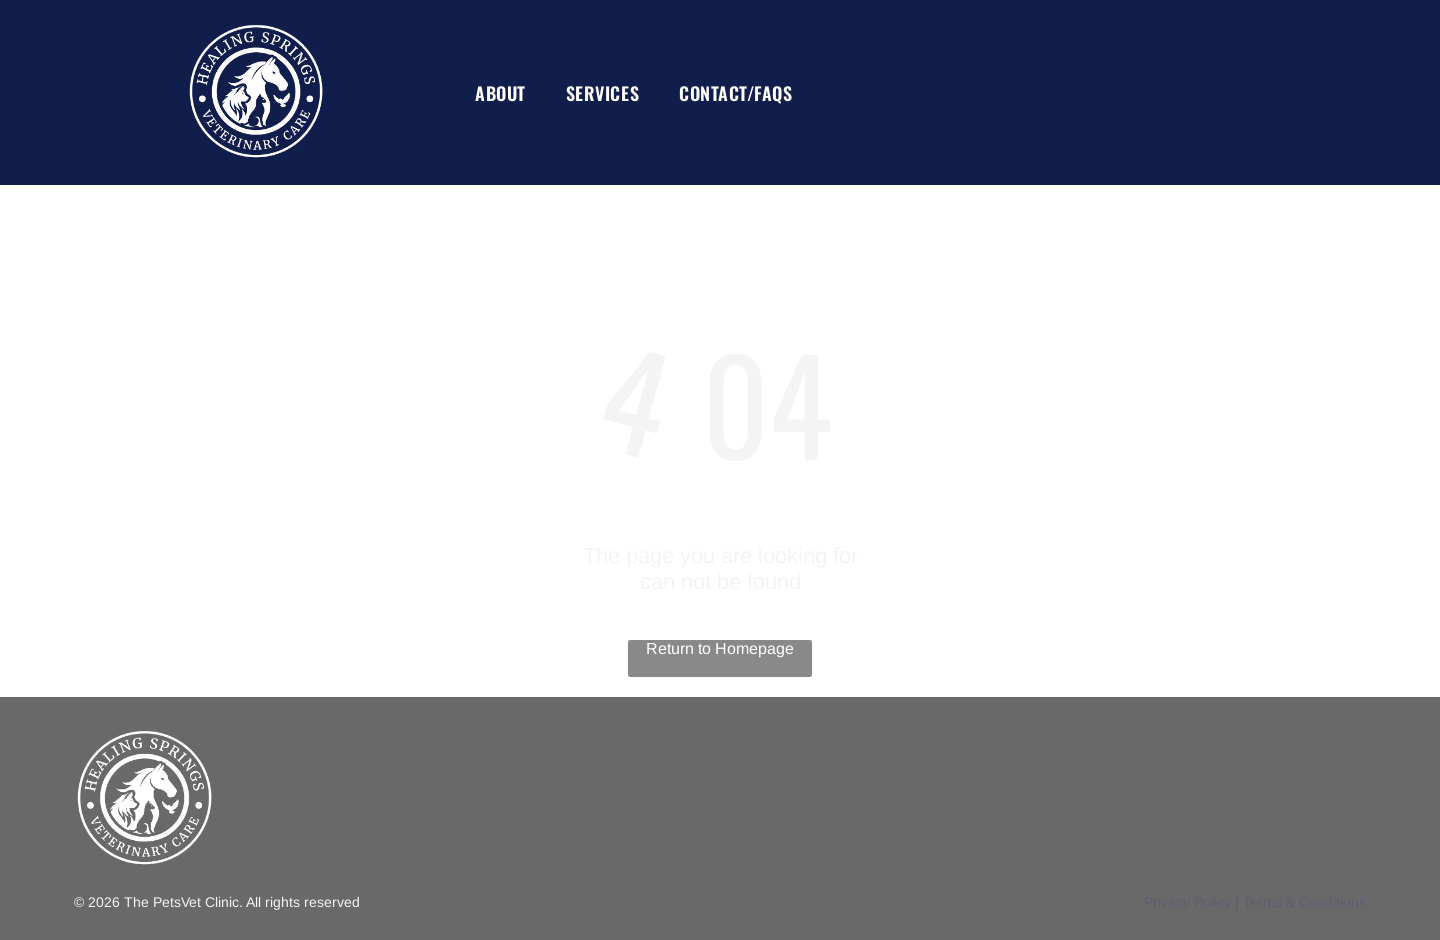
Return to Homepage (720, 648)
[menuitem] (500, 92)
